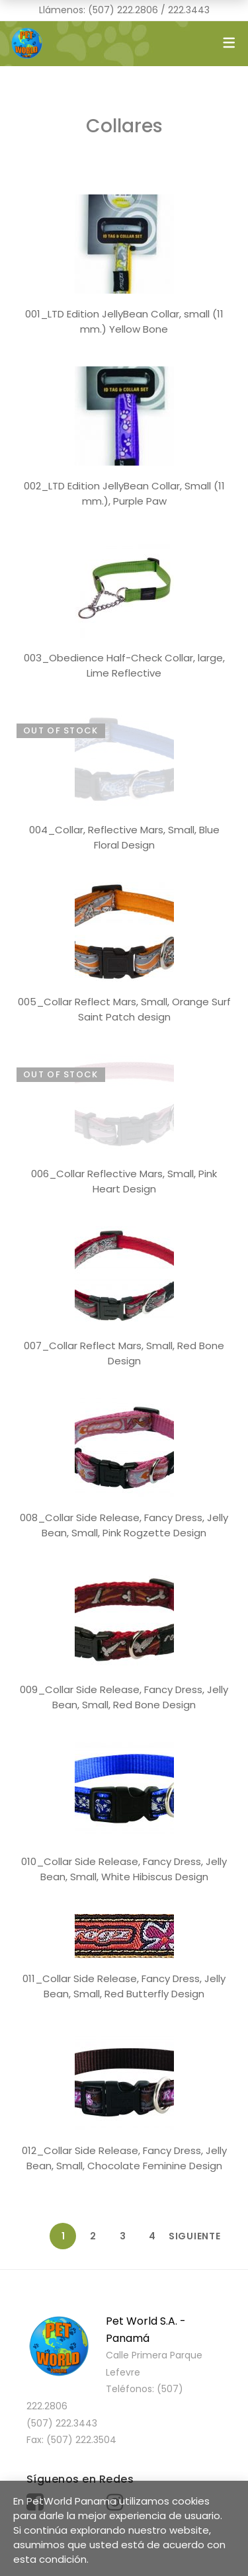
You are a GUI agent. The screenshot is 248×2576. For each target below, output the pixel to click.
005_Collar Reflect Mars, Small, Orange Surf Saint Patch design (124, 1009)
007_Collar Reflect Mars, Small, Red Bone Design (124, 1353)
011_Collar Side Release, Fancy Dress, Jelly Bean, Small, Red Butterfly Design (124, 1986)
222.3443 (189, 10)
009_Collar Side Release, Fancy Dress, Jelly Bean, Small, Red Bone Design (124, 1697)
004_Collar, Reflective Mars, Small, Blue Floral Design (124, 837)
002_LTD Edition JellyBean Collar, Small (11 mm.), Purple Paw (124, 493)
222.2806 (137, 10)
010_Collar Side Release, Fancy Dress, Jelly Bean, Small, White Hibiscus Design (124, 1869)
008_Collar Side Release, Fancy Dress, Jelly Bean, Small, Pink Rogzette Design (124, 1525)
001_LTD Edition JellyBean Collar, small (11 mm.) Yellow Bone (124, 321)
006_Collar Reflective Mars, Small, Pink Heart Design (124, 1181)
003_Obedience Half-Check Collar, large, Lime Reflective (124, 665)
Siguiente (182, 2236)
